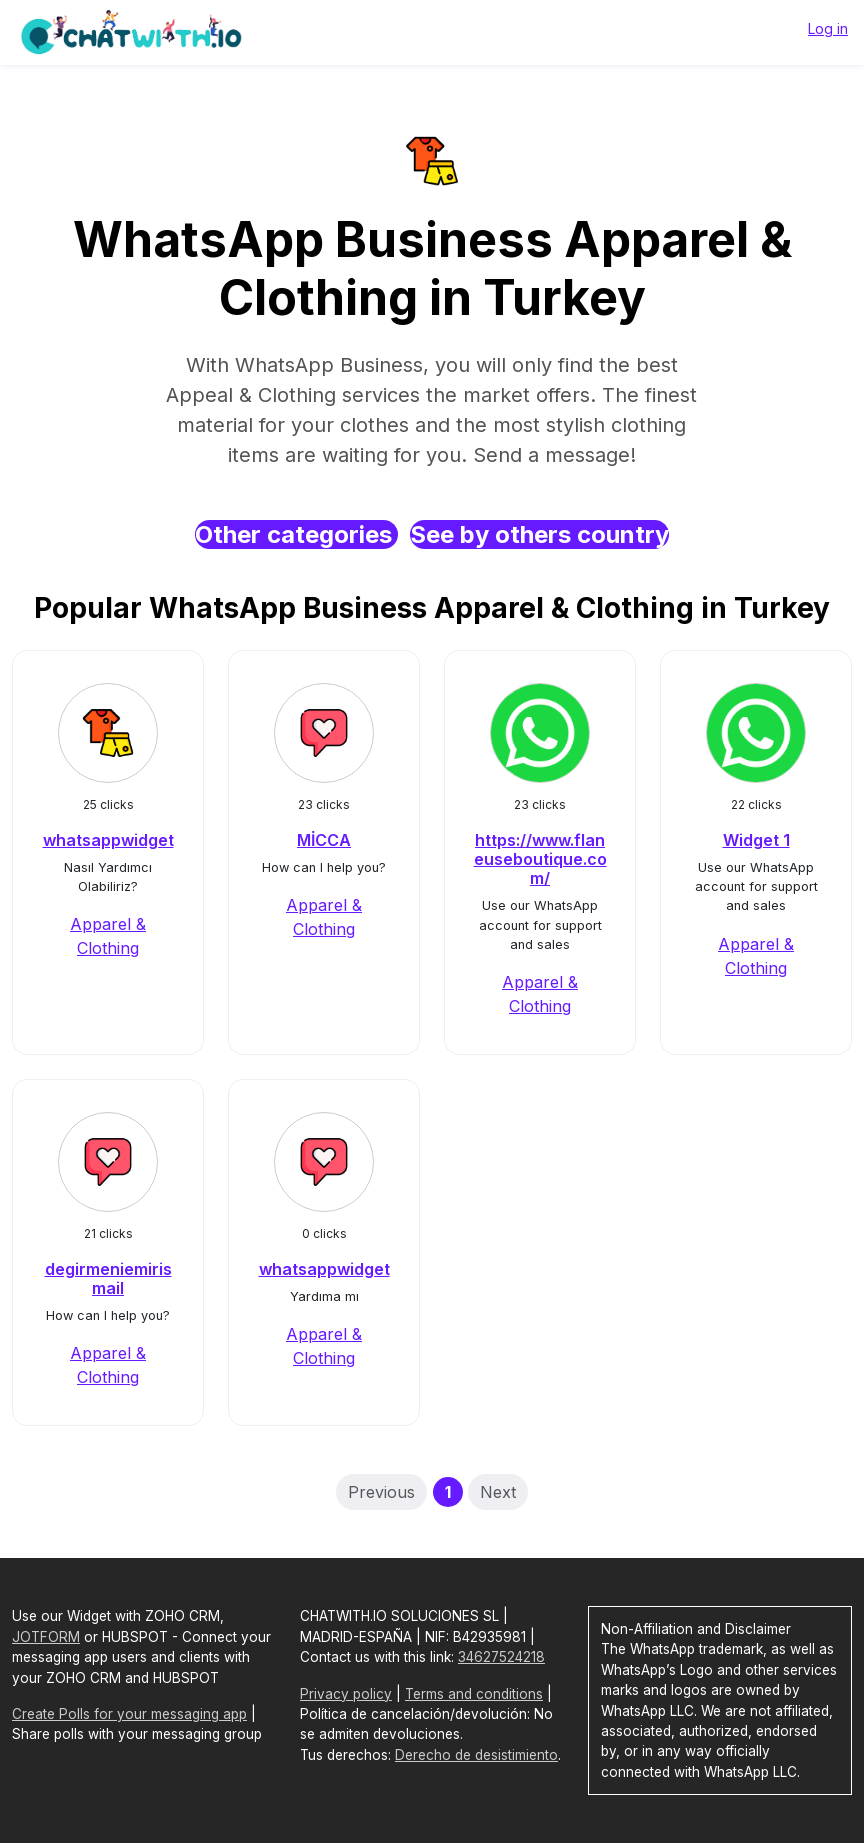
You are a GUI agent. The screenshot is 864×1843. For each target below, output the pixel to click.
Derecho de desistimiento (476, 1755)
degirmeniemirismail (108, 1278)
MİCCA (324, 840)
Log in (828, 28)
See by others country (539, 534)
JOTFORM (46, 1637)
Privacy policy (346, 1694)
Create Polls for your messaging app (129, 1714)
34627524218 (501, 1657)
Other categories (296, 534)
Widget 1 (756, 840)
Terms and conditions (474, 1694)
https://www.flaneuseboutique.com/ (540, 859)
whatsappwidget (108, 840)
